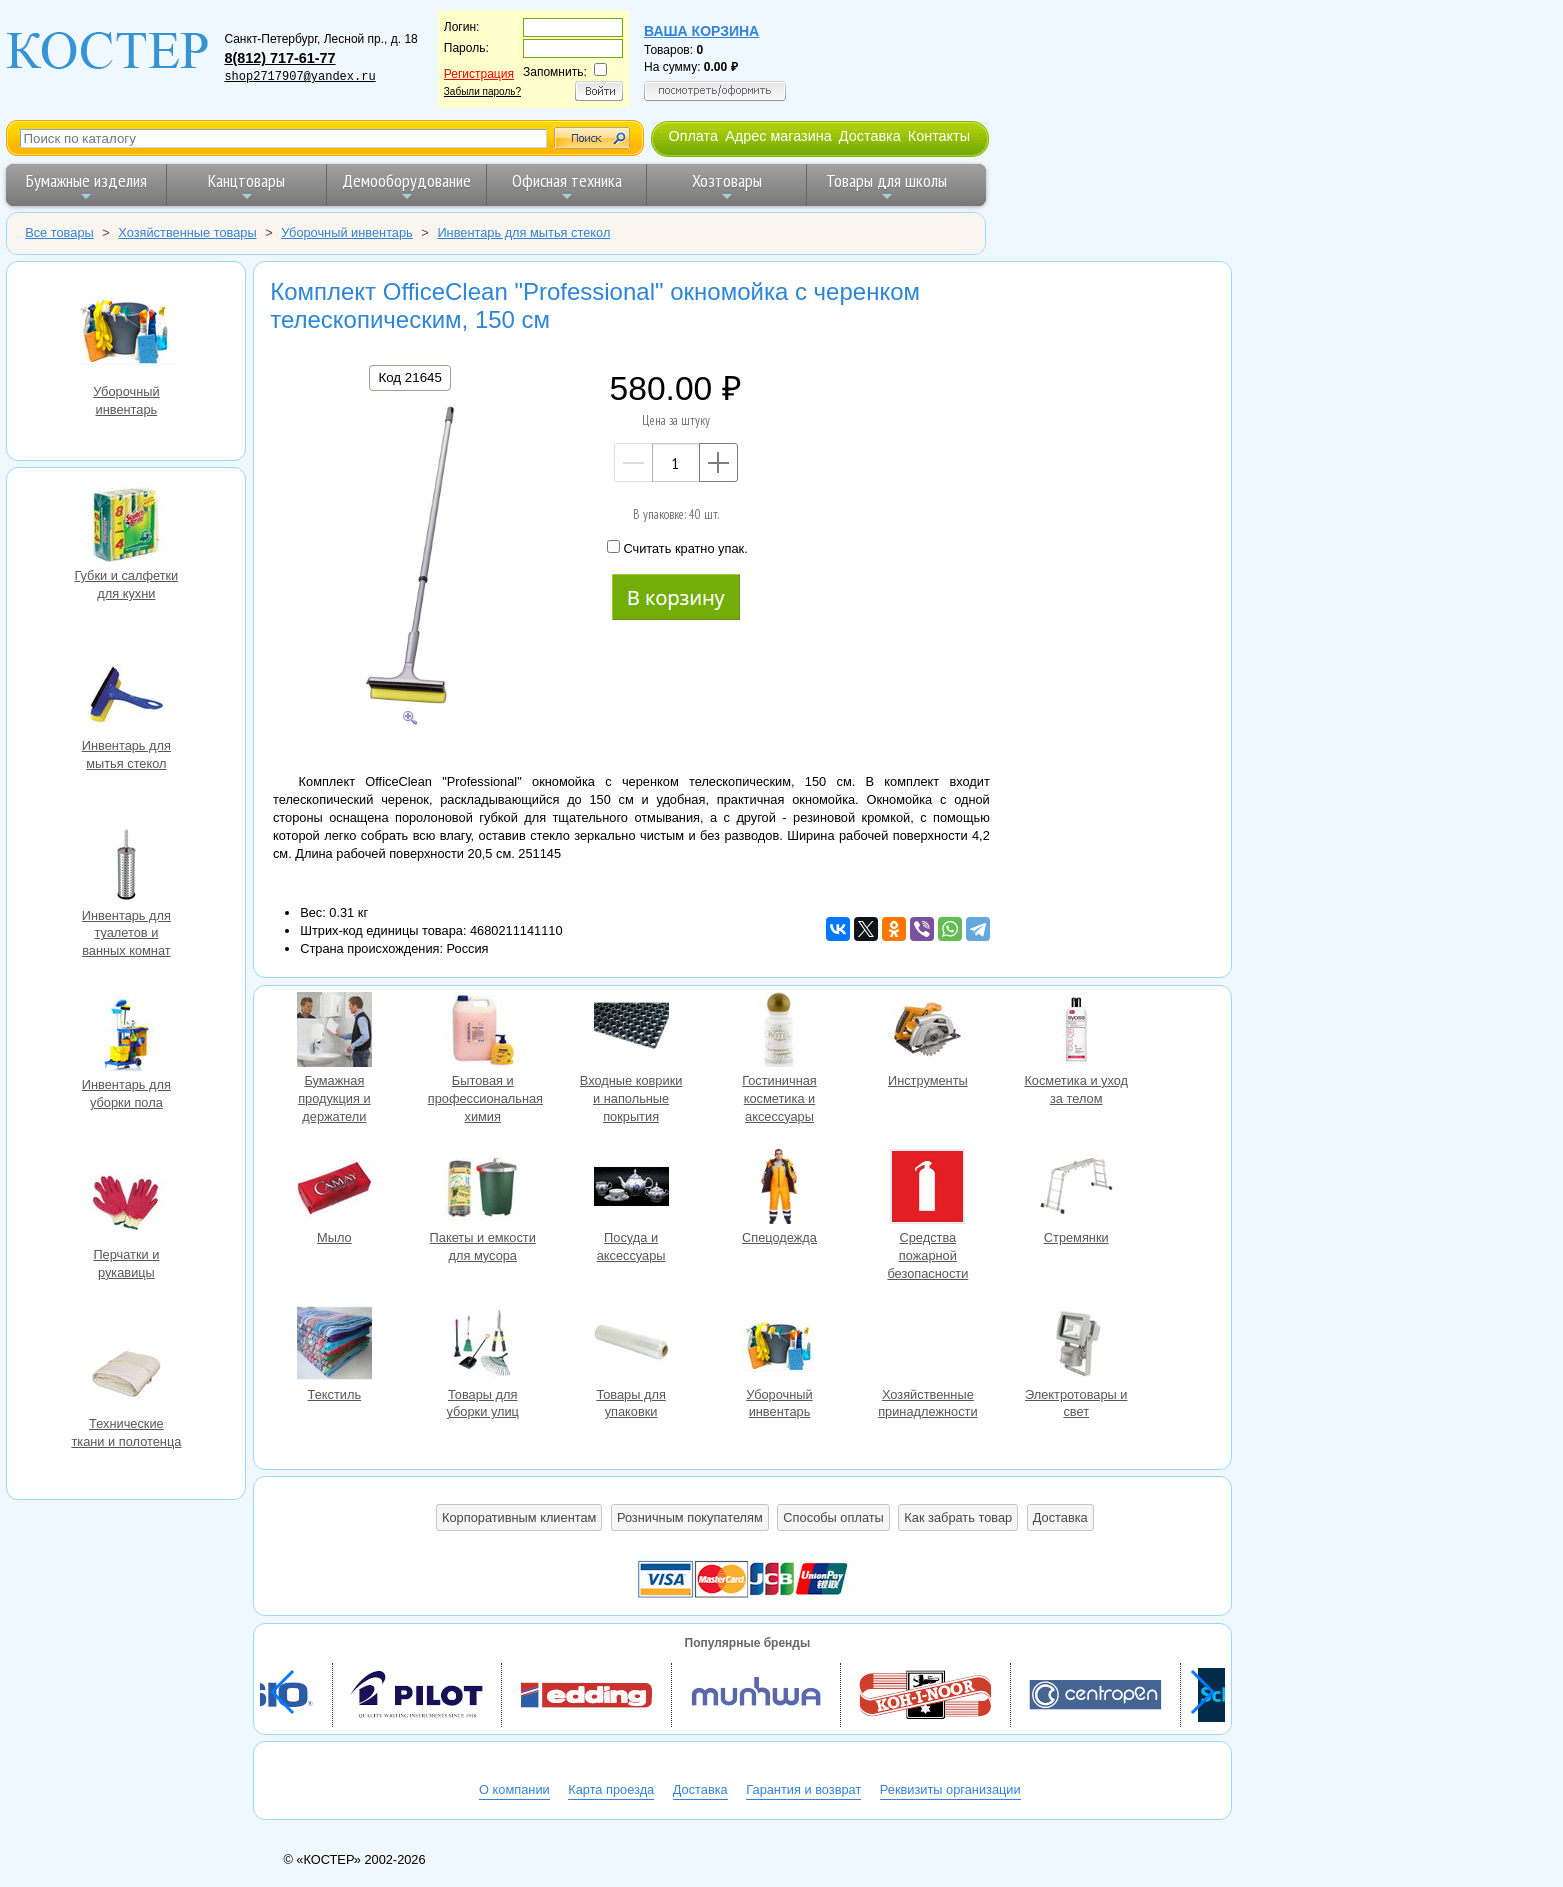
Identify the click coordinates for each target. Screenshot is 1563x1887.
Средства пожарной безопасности (928, 1189)
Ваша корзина (701, 31)
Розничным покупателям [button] (690, 1517)
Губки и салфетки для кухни (126, 527)
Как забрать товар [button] (958, 1517)
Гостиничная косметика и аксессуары (779, 1032)
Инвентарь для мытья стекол (126, 697)
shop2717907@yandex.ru (299, 77)
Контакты (939, 136)
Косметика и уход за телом (1076, 1032)
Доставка (870, 136)
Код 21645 (409, 377)
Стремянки (1076, 1189)
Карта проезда (611, 1789)
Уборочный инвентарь (126, 330)
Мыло (334, 1189)
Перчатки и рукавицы (126, 1206)
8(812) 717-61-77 (279, 58)
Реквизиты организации (950, 1789)
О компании (514, 1789)
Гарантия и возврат (803, 1789)
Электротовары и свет (1076, 1346)
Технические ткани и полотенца (126, 1375)
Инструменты (928, 1032)
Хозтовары (727, 186)
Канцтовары (246, 186)
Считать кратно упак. (677, 548)
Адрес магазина (778, 136)
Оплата (693, 136)
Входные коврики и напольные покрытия (631, 1032)
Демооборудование (406, 186)
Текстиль (334, 1346)
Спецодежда (779, 1189)
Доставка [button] (1060, 1517)
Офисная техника (567, 186)
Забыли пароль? (482, 91)
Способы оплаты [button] (833, 1517)
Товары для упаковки (631, 1346)
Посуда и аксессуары (631, 1189)
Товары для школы (886, 186)
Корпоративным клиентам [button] (519, 1517)
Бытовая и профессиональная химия (483, 1032)
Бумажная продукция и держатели (334, 1032)
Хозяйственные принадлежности (928, 1346)
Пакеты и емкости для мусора (483, 1189)
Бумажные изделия (86, 186)
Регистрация (479, 74)
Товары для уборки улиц (483, 1346)
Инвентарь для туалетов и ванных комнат (126, 867)
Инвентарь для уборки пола (126, 1036)
